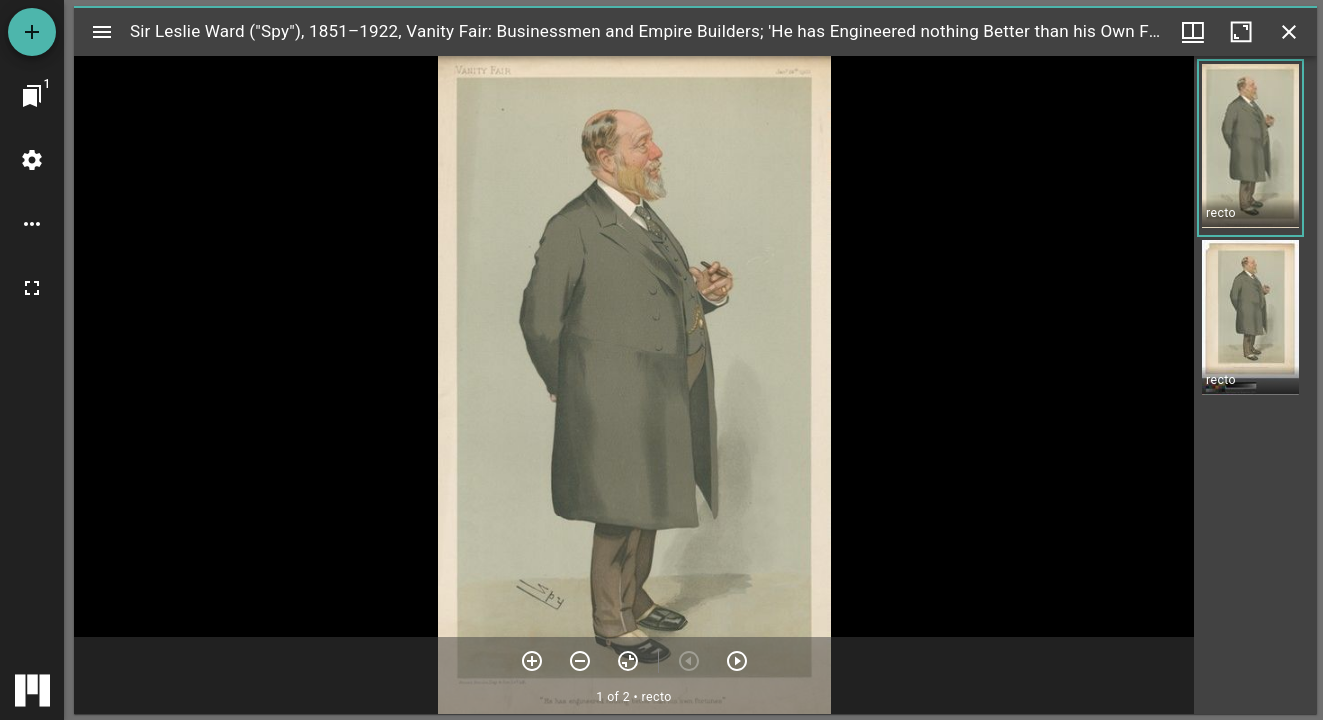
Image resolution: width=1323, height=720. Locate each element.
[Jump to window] (32, 96)
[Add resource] (32, 32)
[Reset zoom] (628, 661)
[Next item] (737, 661)
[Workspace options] (32, 224)
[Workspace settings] (32, 160)
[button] (1250, 148)
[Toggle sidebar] (102, 32)
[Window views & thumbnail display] (1193, 32)
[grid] (1255, 385)
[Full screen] (32, 288)
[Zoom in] (532, 661)
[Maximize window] (1241, 32)
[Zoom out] (580, 661)
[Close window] (1289, 32)
